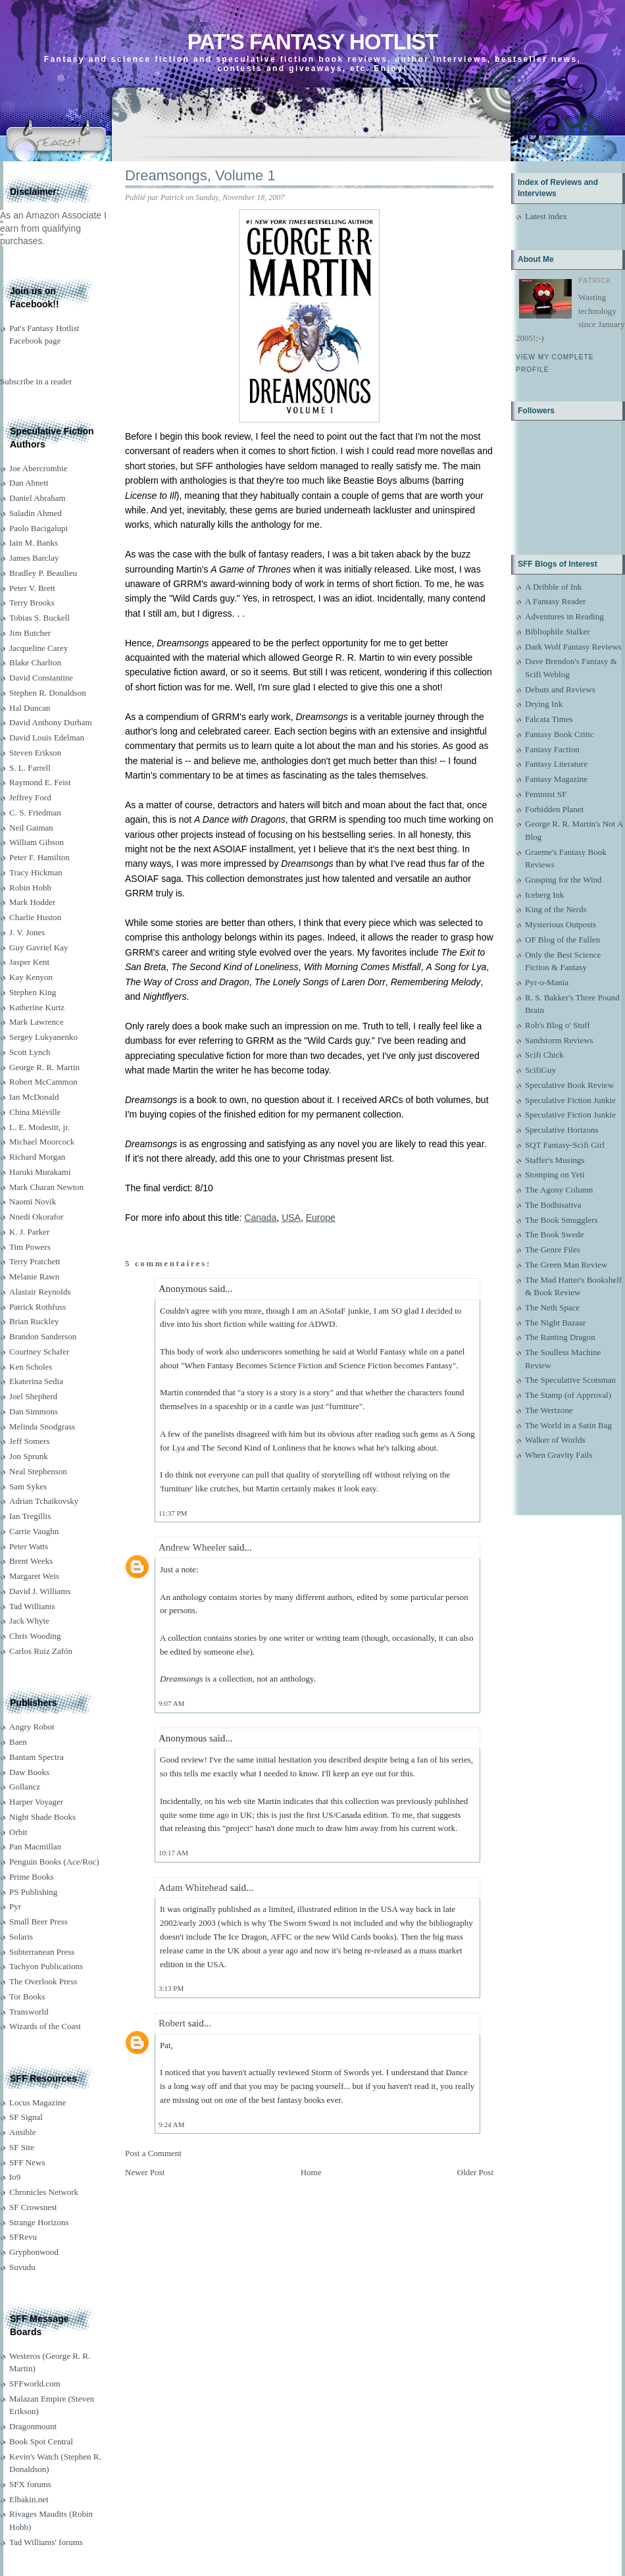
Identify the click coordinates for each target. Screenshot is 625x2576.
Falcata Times (549, 719)
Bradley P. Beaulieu (43, 573)
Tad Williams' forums (46, 2542)
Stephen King (32, 992)
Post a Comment (153, 2153)
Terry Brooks (32, 602)
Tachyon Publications (46, 1966)
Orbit (18, 1832)
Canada (260, 1217)
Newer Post (144, 2172)
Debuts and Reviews (560, 689)
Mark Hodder (32, 902)
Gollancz (24, 1786)
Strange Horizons (39, 2222)
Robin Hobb (30, 887)
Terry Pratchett (34, 1261)
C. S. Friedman (35, 812)
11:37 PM (173, 1513)
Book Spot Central (41, 2441)
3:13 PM (171, 1988)
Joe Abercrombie (38, 468)
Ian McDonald (34, 1097)
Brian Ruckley (34, 1321)
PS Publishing (33, 1892)
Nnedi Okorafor (36, 1217)
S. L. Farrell (30, 768)
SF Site (21, 2147)
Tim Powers (30, 1247)
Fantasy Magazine (556, 779)
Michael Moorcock (41, 1141)
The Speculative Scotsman (570, 1380)
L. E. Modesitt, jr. (39, 1127)
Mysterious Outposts (560, 924)
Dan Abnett (29, 483)
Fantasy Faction (552, 749)
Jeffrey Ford (30, 797)
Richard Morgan (37, 1157)
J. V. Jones (27, 932)
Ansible (22, 2132)
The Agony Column (559, 1190)
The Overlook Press (43, 1981)
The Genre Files (552, 1249)
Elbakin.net (29, 2499)
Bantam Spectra (36, 1757)
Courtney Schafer (39, 1351)
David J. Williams (39, 1591)
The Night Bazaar (555, 1322)
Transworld (28, 2012)
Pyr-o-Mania (546, 982)
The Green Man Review (566, 1265)
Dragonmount (33, 2426)
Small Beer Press (38, 1921)
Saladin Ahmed (35, 513)
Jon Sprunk (28, 1456)
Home (311, 2172)
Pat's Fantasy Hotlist (313, 42)
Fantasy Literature (556, 764)
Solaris (21, 1937)
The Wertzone (549, 1410)
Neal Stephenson (38, 1471)
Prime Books (31, 1877)
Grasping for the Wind (563, 880)
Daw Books (29, 1772)
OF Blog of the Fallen (562, 939)
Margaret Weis (34, 1576)
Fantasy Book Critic (559, 734)
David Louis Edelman (46, 737)
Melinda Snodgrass (42, 1426)
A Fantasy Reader (555, 601)
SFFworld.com (35, 2383)
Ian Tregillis (30, 1516)
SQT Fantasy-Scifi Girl (565, 1145)
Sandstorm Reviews (559, 1040)
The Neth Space (552, 1307)
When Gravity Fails (559, 1455)
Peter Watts (28, 1546)
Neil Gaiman (31, 828)
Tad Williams (32, 1606)
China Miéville (35, 1112)
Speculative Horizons (562, 1130)
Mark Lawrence (36, 1022)
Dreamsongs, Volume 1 (200, 175)
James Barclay (34, 558)
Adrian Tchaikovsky (43, 1501)
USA (291, 1217)
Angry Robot (31, 1727)
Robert (172, 2023)
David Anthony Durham (50, 722)
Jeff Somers (29, 1441)
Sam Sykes (28, 1486)
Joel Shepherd (33, 1396)
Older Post (475, 2172)
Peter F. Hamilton (39, 857)
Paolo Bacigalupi (38, 528)
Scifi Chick (544, 1055)
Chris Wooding (35, 1636)
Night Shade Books (42, 1817)
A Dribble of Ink (553, 587)
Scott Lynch (29, 1052)
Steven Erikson (35, 753)
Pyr (15, 1906)
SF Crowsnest (33, 2207)
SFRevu (23, 2237)
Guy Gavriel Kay (38, 947)
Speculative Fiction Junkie (570, 1100)
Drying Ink (543, 704)
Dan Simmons (33, 1411)
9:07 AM (171, 1703)
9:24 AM (171, 2124)
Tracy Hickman (36, 872)
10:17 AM (173, 1853)
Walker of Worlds (555, 1440)
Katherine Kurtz (36, 1007)
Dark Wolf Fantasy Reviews (573, 647)
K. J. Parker (29, 1232)
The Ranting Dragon (560, 1337)
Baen (18, 1742)
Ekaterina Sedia (36, 1381)
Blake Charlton (35, 662)
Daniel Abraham (37, 498)
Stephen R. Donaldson (47, 693)
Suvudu (22, 2267)
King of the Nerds (556, 909)
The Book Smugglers (561, 1220)
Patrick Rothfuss (37, 1307)
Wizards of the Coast (45, 2026)
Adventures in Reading (564, 616)
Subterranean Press (41, 1952)
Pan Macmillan (35, 1846)
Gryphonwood (34, 2252)
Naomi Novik (32, 1201)
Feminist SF (545, 794)
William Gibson (36, 842)
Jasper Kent (29, 962)
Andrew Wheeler (192, 1547)
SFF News (27, 2162)
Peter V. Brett (32, 588)
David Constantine (41, 678)
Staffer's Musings (555, 1160)
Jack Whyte (29, 1621)
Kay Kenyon (31, 977)
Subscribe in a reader (36, 381)
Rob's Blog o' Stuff (557, 1025)
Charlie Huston (35, 917)
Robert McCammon (43, 1082)
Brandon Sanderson (42, 1336)
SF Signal (26, 2117)
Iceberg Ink (544, 895)
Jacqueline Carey (38, 648)
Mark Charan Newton (46, 1187)
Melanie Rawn (34, 1276)
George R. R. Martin (44, 1067)
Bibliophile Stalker (557, 631)
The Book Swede (554, 1234)
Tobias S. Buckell (39, 618)
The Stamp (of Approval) (568, 1395)
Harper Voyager (36, 1802)
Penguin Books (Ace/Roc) (54, 1862)
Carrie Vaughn (34, 1531)
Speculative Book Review (569, 1085)
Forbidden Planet (554, 809)
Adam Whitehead (193, 1887)
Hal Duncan (29, 708)
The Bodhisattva (553, 1205)
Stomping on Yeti (555, 1174)
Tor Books (27, 1996)
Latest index (546, 216)
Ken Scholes (30, 1367)
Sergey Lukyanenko (43, 1037)
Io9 (14, 2177)
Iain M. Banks (33, 543)
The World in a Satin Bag (568, 1425)
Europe (321, 1217)
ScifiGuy (540, 1070)
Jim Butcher (30, 633)
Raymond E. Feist (40, 782)
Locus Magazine (37, 2102)
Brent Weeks (31, 1561)
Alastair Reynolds (40, 1292)
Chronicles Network (43, 2192)
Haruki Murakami (40, 1172)
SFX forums (30, 2484)
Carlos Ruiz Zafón (40, 1651)
